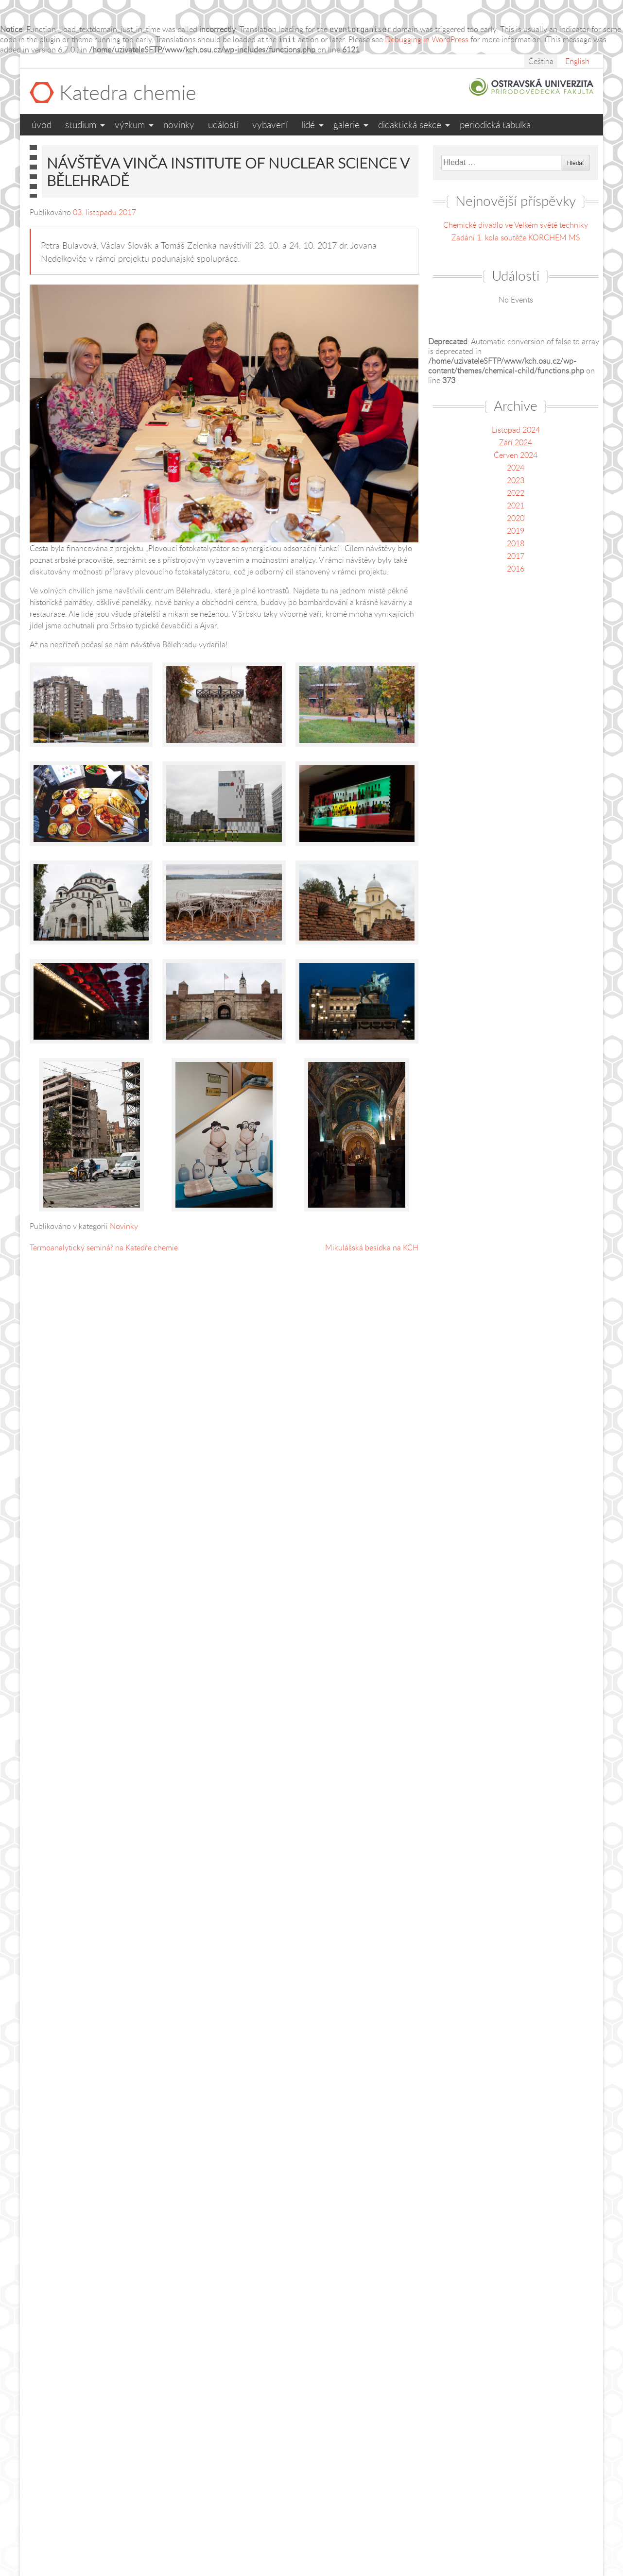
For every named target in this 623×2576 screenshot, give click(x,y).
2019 (515, 530)
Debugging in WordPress (426, 39)
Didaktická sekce (409, 124)
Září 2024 (515, 442)
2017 (515, 556)
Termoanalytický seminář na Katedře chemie (104, 1247)
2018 (515, 543)
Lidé (308, 124)
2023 (515, 480)
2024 (515, 467)
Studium (80, 124)
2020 (515, 518)
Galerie (346, 124)
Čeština (541, 61)
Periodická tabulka (495, 124)
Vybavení (270, 124)
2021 (515, 505)
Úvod (42, 124)
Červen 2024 (515, 455)
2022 (515, 493)
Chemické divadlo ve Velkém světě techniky (515, 224)
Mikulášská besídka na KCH (371, 1247)
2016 (515, 568)
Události (223, 124)
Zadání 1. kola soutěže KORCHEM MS (515, 237)
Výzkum (130, 124)
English (577, 61)
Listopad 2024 (516, 429)
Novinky (178, 124)
